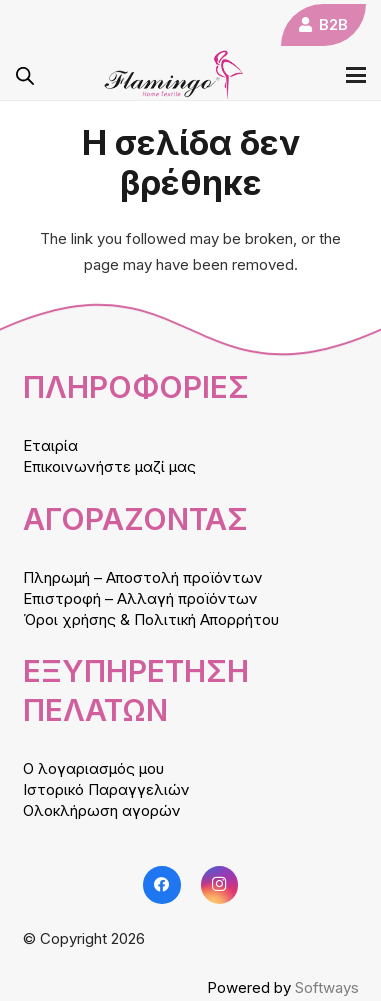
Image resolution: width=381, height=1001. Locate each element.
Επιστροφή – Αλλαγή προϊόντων (140, 598)
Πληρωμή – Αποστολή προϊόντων (143, 577)
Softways (327, 987)
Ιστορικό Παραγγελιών (106, 789)
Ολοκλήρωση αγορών (102, 810)
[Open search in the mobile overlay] (25, 75)
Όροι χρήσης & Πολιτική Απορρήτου (151, 619)
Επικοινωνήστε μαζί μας (109, 466)
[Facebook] (162, 885)
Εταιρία (50, 445)
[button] (356, 75)
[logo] (174, 75)
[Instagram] (220, 885)
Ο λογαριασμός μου (93, 768)
